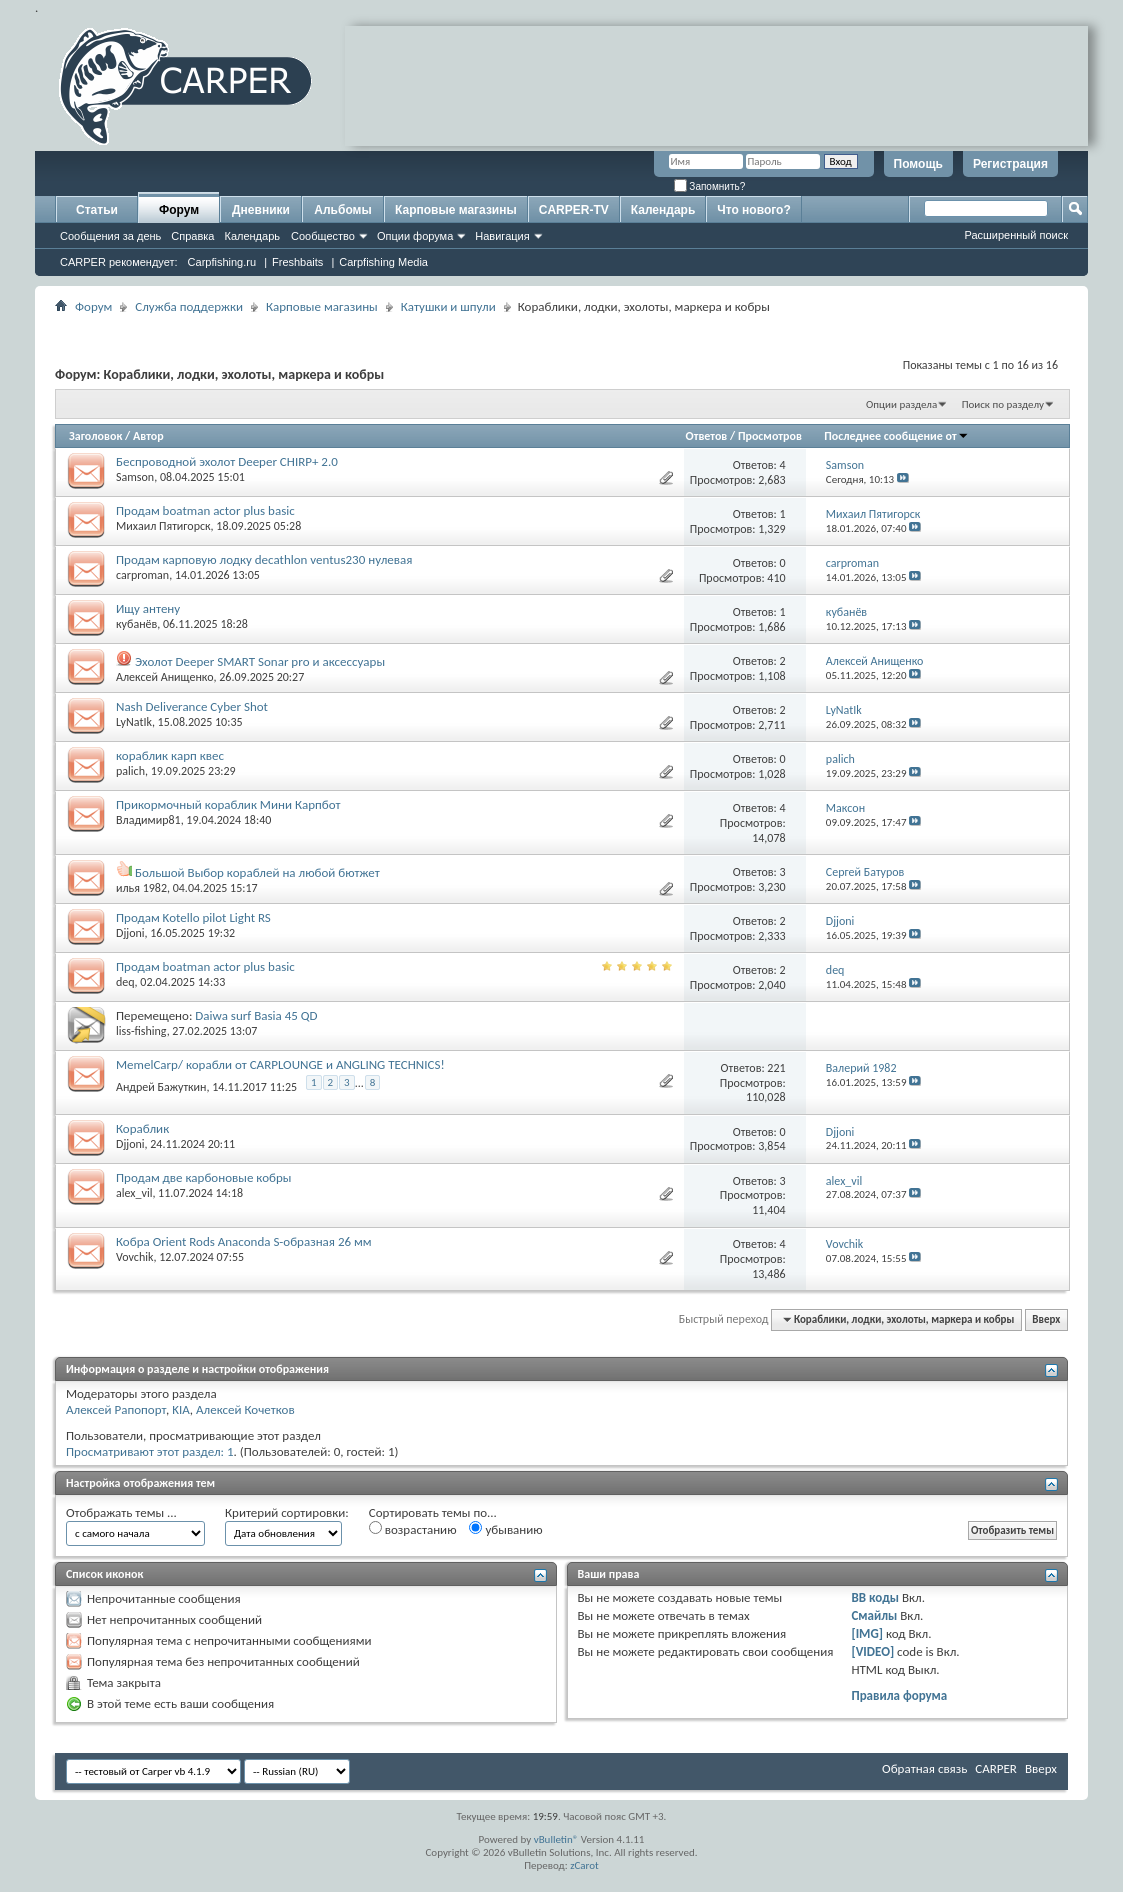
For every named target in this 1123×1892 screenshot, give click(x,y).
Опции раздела (901, 404)
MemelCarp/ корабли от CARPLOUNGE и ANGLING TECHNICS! (280, 1064)
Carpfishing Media (383, 262)
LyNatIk (134, 722)
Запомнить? (710, 186)
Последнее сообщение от (896, 436)
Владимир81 (148, 820)
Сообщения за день (110, 236)
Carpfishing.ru (222, 262)
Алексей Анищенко (165, 677)
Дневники (261, 210)
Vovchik (134, 1257)
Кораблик (142, 1128)
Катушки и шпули (448, 306)
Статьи (97, 210)
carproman (142, 575)
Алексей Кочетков (245, 1409)
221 (776, 1068)
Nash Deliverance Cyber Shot (192, 706)
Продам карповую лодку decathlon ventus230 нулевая (264, 559)
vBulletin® (556, 1839)
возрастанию (413, 1529)
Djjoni (130, 933)
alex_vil (134, 1193)
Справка (192, 236)
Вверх (1046, 1319)
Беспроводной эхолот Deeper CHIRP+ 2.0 (227, 461)
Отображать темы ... (121, 1512)
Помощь (918, 164)
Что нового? (753, 210)
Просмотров (770, 436)
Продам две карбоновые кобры (203, 1177)
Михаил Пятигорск (163, 526)
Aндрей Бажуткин (161, 1087)
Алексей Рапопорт (116, 1409)
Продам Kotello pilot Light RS (193, 917)
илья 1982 (141, 888)
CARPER (996, 1768)
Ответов (707, 436)
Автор (148, 436)
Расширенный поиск (1016, 235)
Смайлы (874, 1615)
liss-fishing (141, 1031)
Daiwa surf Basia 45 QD (256, 1015)
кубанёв (136, 624)
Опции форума (415, 236)
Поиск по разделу (1003, 404)
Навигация (502, 236)
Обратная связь (924, 1768)
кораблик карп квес (170, 755)
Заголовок (95, 436)
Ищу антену (148, 608)
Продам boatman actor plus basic (205, 510)
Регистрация (1010, 164)
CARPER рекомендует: (119, 262)
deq (125, 982)
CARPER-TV (574, 210)
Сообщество (323, 236)
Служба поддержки (189, 306)
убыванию (505, 1529)
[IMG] (867, 1633)
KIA (181, 1409)
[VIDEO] (872, 1651)
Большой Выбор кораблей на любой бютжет (257, 872)
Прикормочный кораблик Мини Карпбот (228, 804)
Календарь (252, 236)
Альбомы (342, 210)
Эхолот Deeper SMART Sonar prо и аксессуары (260, 661)
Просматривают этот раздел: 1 (150, 1451)
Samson (135, 477)
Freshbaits (297, 262)
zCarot (584, 1865)
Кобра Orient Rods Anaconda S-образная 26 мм (244, 1241)
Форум (179, 210)
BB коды (875, 1597)
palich (130, 771)
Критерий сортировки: (287, 1512)
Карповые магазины (456, 210)
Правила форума (899, 1695)
